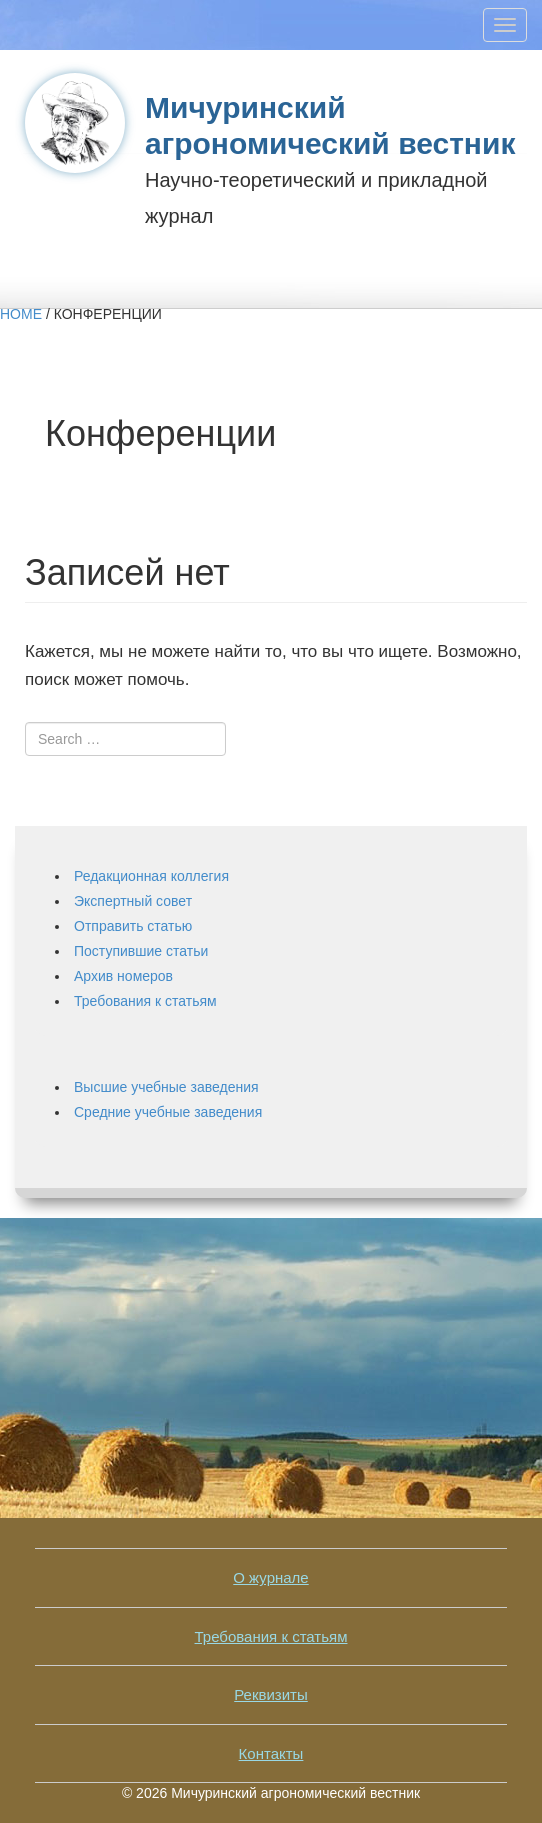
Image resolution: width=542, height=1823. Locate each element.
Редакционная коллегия (151, 876)
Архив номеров (123, 976)
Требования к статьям (145, 1001)
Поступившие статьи (141, 951)
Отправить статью (133, 926)
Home (21, 314)
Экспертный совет (133, 901)
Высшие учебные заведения (166, 1087)
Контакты (271, 1753)
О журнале (270, 1577)
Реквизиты (271, 1694)
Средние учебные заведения (168, 1112)
